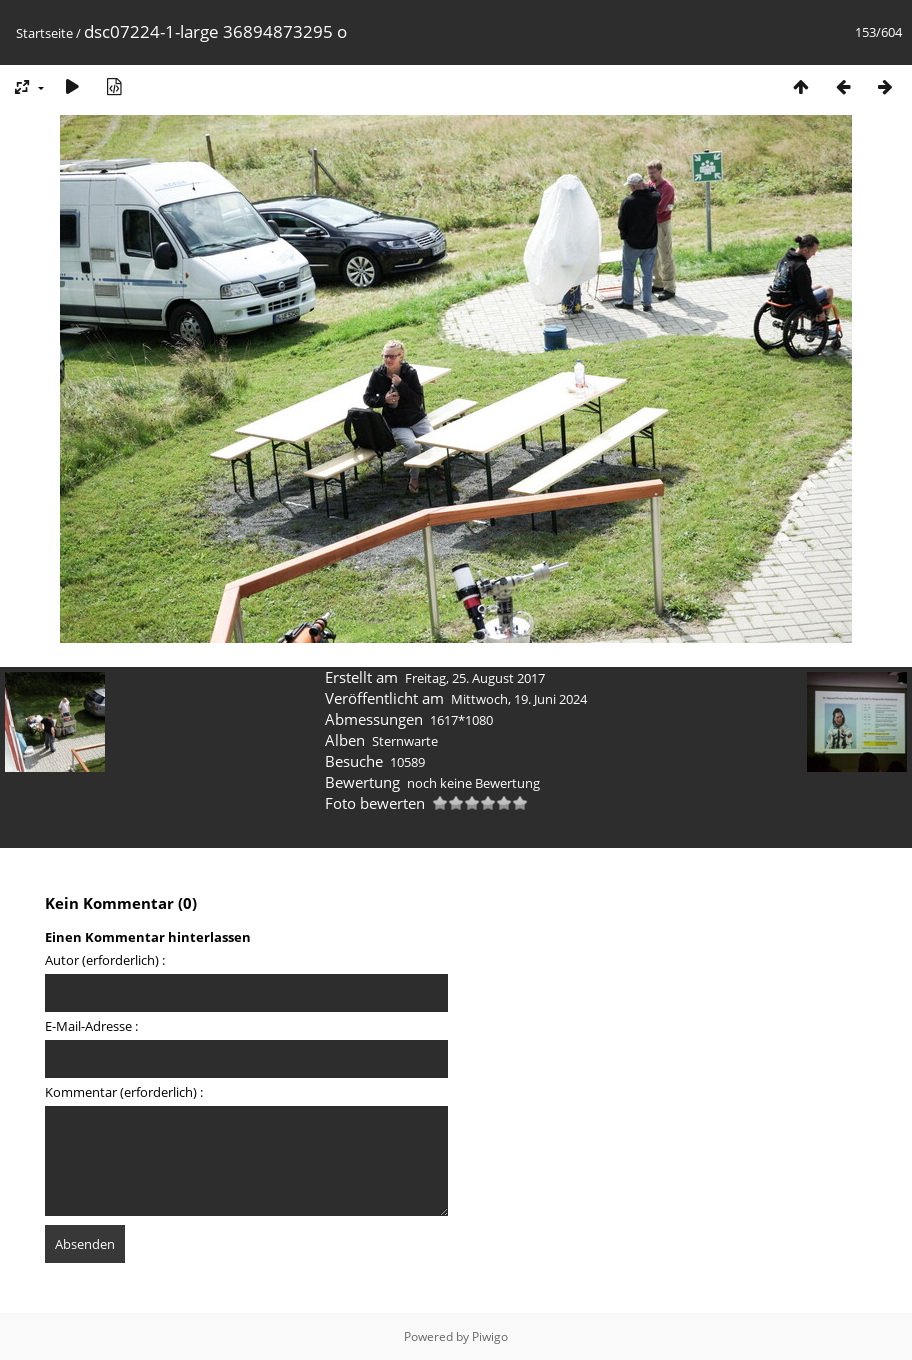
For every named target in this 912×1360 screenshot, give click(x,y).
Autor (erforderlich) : (105, 960)
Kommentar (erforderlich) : (124, 1092)
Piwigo (490, 1336)
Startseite (44, 33)
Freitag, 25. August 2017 (475, 678)
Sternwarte (405, 741)
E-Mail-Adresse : (91, 1026)
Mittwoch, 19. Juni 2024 (519, 699)
